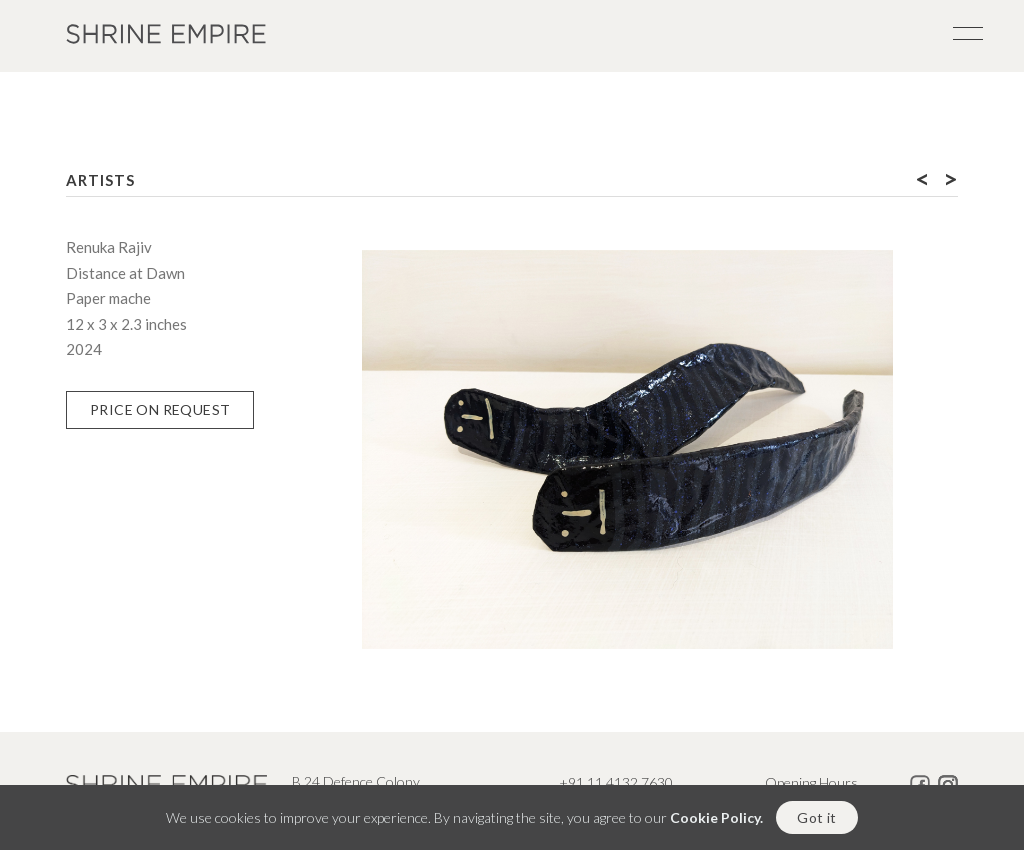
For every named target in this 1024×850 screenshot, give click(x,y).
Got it (816, 819)
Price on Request (160, 409)
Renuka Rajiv (109, 247)
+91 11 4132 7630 (616, 782)
